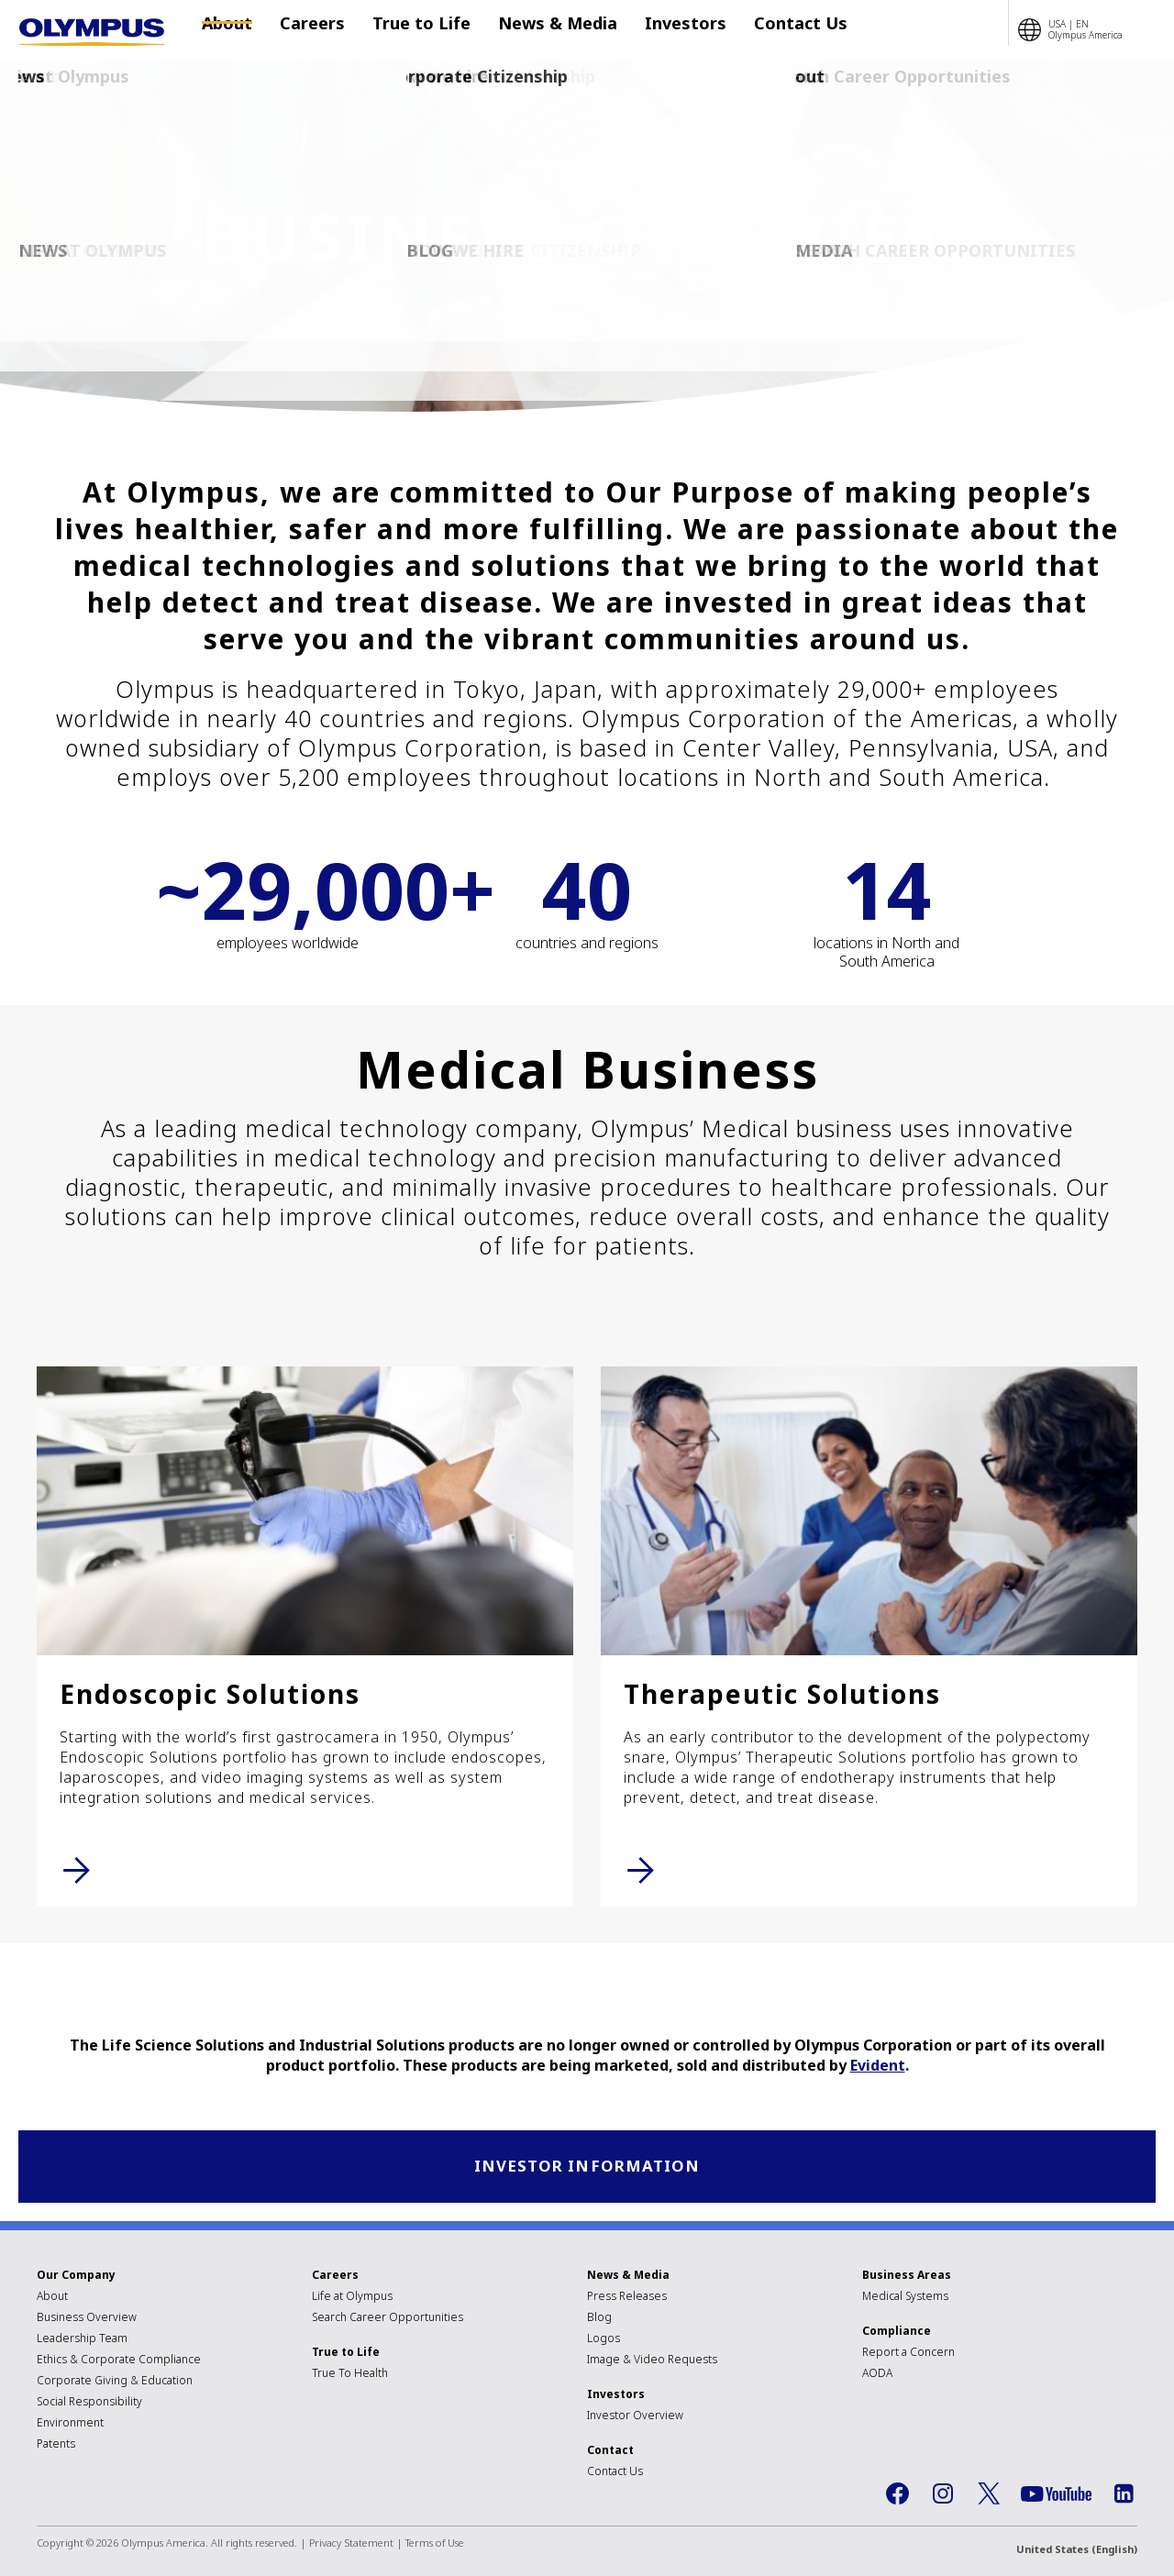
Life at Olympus (352, 2298)
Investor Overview (635, 2418)
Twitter (988, 2496)
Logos (603, 2341)
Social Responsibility (89, 2404)
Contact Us (764, 30)
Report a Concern (908, 2354)
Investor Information (587, 2167)
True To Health (350, 2375)
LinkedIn (1123, 2496)
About (236, 30)
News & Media (539, 30)
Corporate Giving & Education (115, 2383)
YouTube (1056, 2496)
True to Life (412, 30)
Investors (658, 30)
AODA (877, 2375)
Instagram (943, 2496)
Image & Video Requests (652, 2362)
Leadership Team (82, 2341)
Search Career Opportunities (387, 2319)
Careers (312, 30)
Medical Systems (905, 2298)
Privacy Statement (351, 2545)
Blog (599, 2319)
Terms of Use (434, 2545)
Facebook (897, 2496)
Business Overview (87, 2319)
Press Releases (627, 2298)
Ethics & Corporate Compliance (119, 2362)
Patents (56, 2446)
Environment (70, 2425)
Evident (877, 2065)
